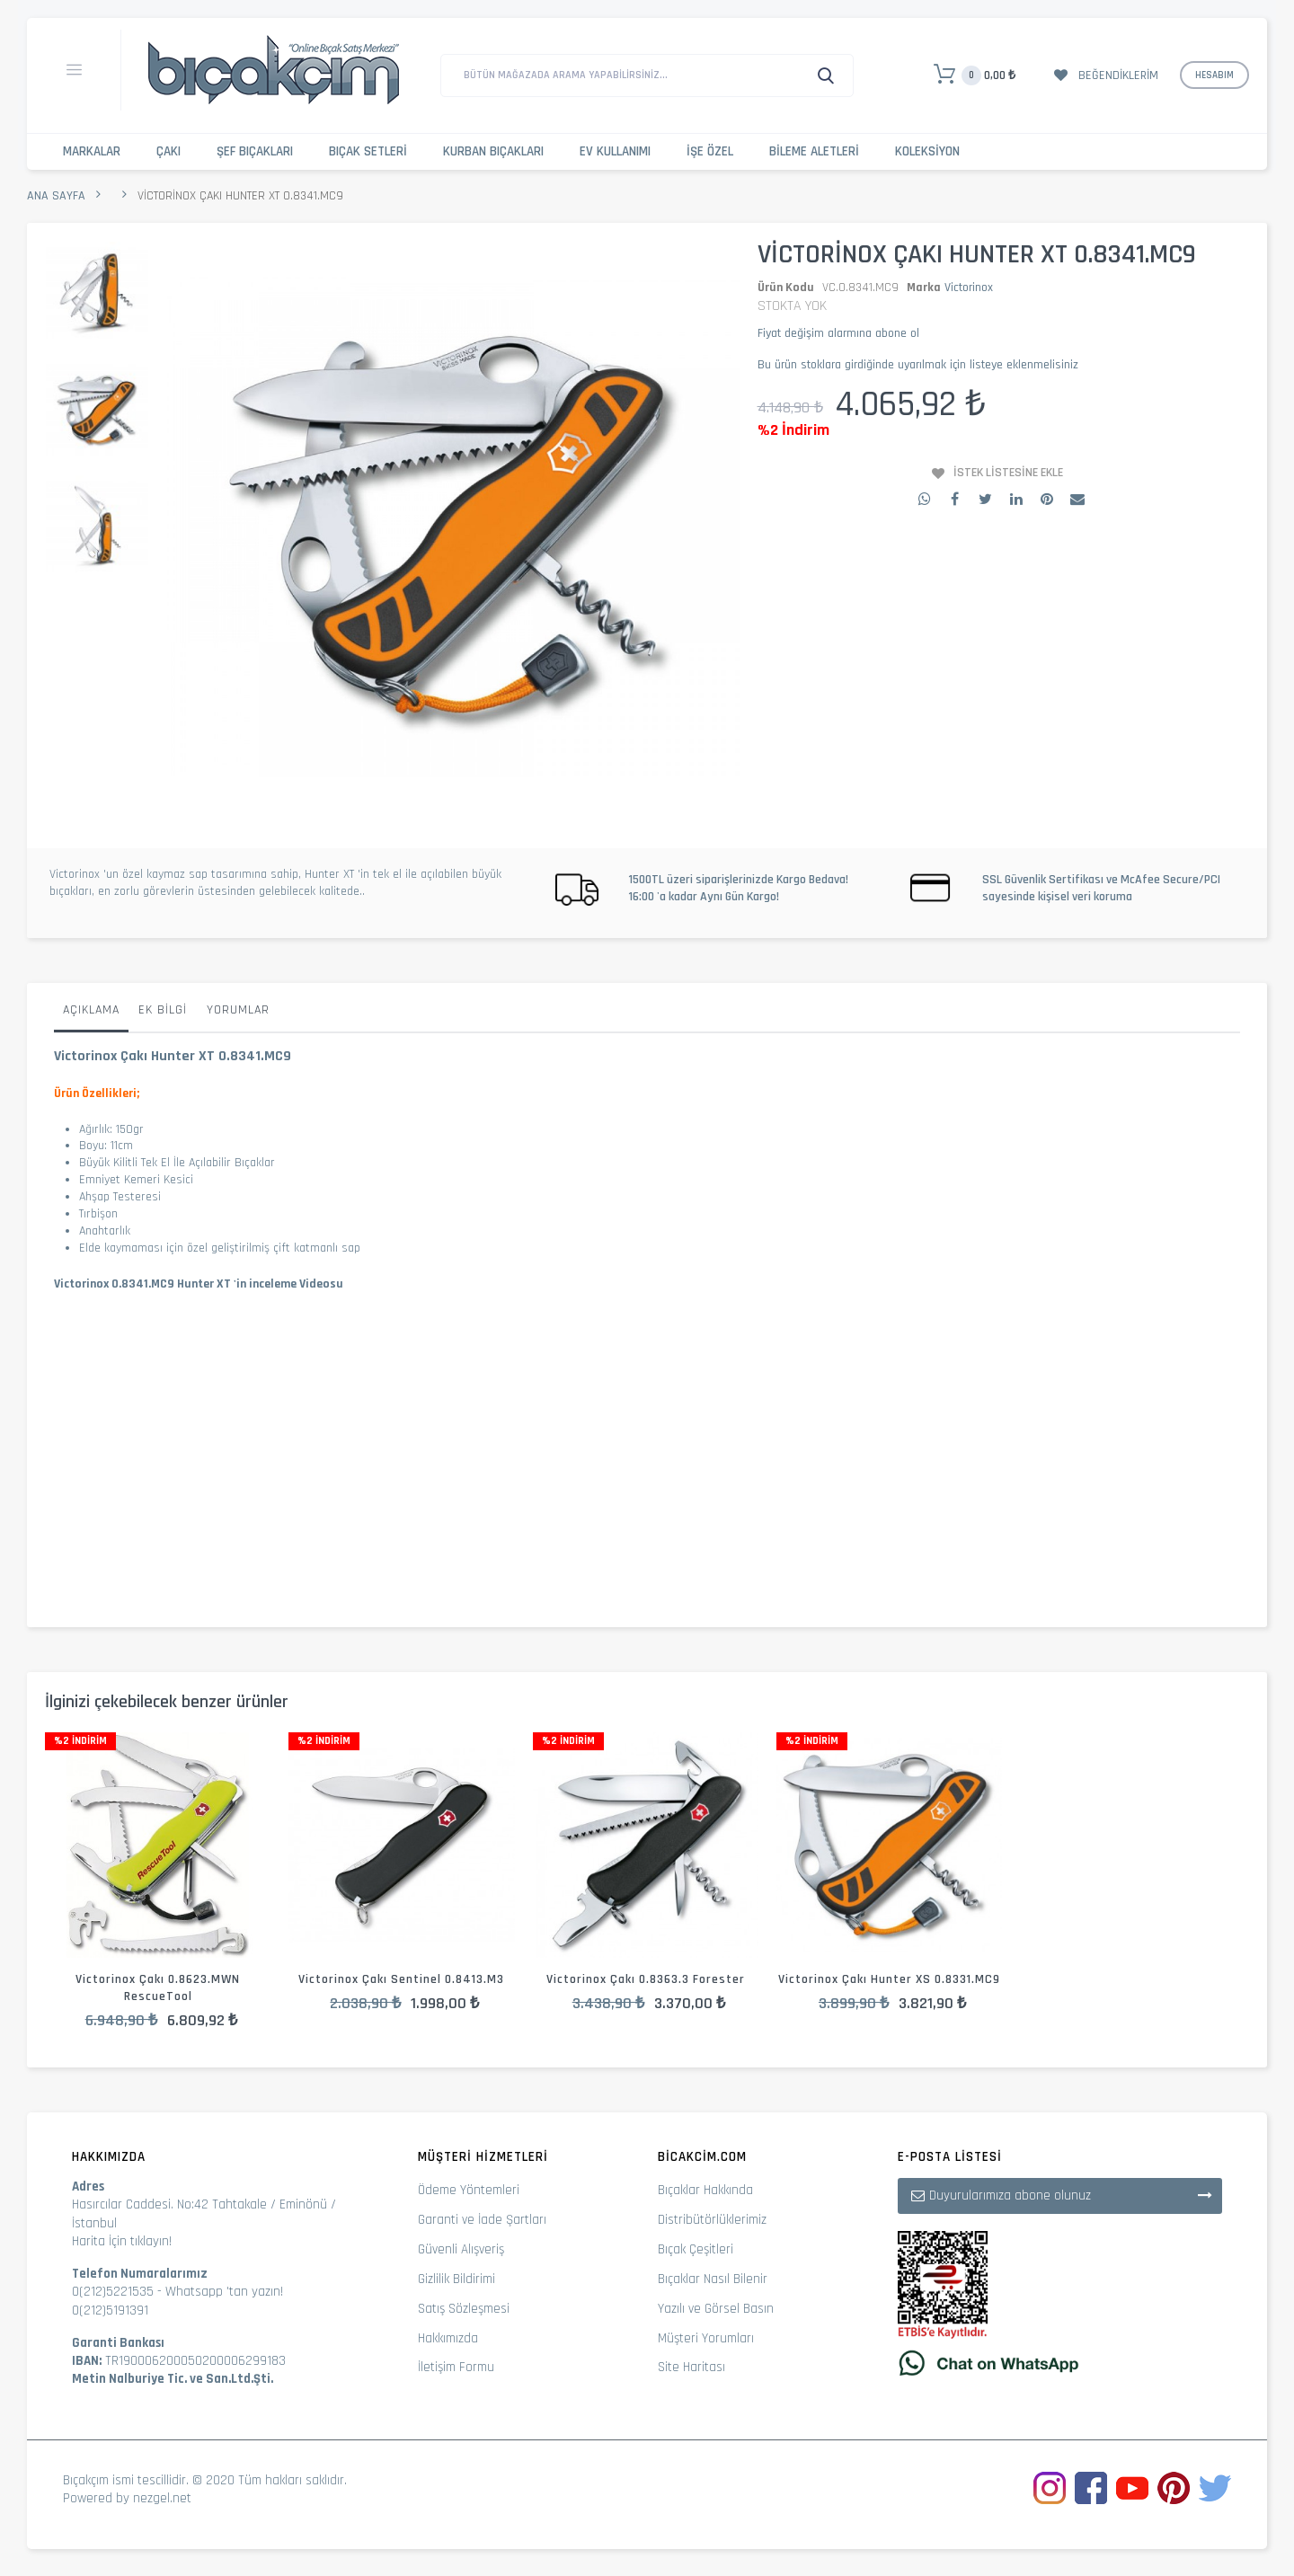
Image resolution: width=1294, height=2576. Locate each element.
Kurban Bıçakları (493, 151)
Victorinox (968, 287)
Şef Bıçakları (255, 151)
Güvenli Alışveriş (461, 2249)
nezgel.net (162, 2498)
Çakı (168, 151)
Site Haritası (691, 2367)
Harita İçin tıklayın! (122, 2241)
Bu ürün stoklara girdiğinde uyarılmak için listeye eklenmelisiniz (918, 365)
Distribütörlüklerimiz (712, 2219)
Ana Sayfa (56, 196)
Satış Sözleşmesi (464, 2308)
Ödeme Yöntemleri (468, 2190)
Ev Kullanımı (615, 151)
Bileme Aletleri (814, 151)
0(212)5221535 (113, 2291)
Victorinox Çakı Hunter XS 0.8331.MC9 (889, 1979)
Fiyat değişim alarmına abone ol (838, 333)
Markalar (91, 151)
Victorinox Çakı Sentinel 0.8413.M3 (401, 1979)
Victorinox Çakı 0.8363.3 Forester (645, 1979)
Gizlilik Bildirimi (456, 2279)
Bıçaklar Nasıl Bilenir (712, 2279)
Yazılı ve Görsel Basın (716, 2308)
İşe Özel (710, 151)
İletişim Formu (456, 2367)
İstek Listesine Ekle (1008, 473)
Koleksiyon (927, 151)
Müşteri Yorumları (706, 2338)
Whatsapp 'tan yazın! (224, 2291)
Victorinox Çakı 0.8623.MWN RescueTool (157, 1988)
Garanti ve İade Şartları (482, 2219)
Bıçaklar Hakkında (705, 2190)
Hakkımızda (448, 2338)
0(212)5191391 (110, 2310)
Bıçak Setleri (368, 151)
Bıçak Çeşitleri (695, 2249)
